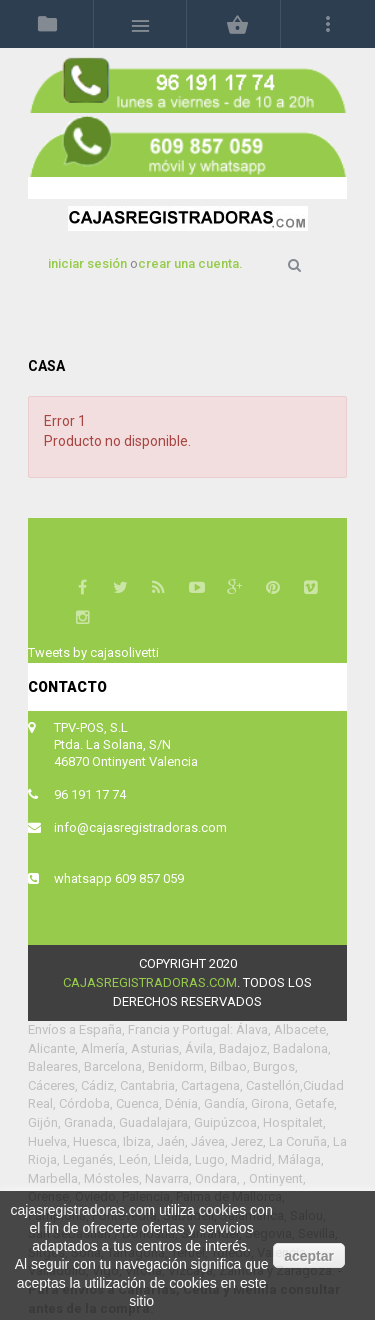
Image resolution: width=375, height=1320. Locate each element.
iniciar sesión (89, 263)
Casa (46, 366)
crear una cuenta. (190, 263)
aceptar (309, 1256)
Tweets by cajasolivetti (93, 652)
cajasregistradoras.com (150, 982)
